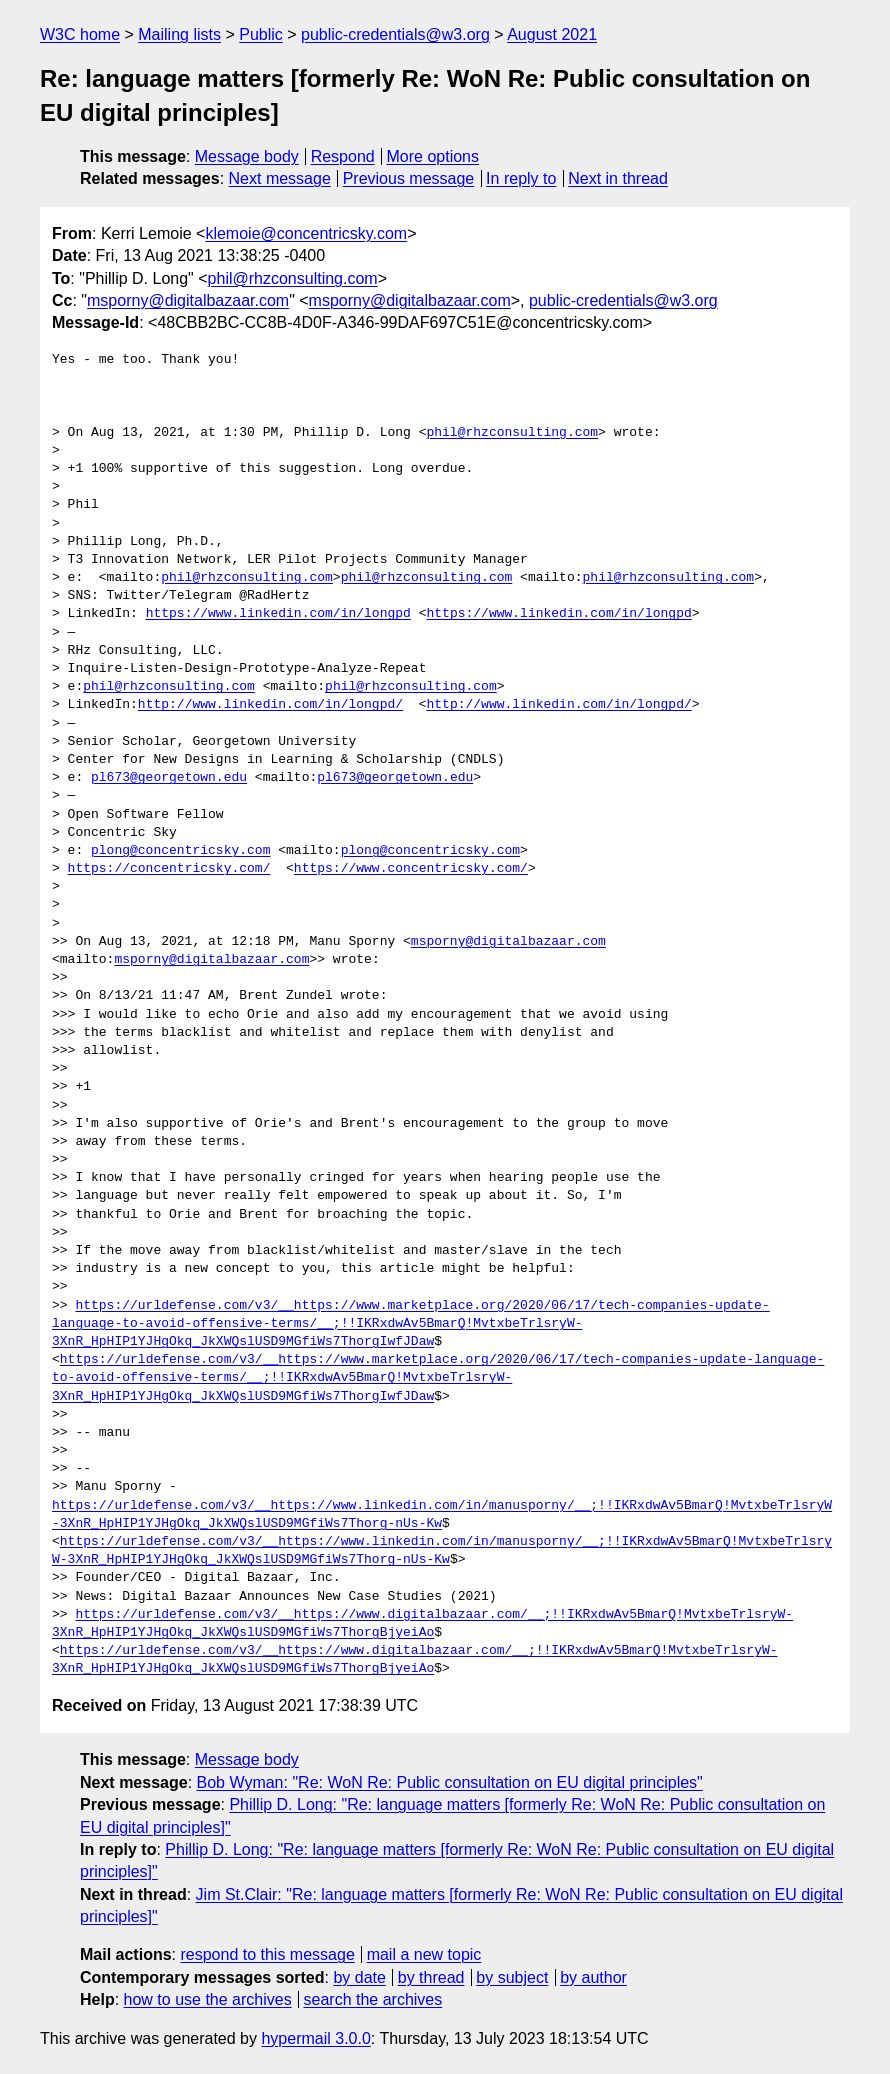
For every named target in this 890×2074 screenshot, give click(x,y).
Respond (343, 156)
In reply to (521, 178)
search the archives (373, 1999)
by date (359, 1977)
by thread (431, 1977)
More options (433, 156)
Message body (247, 156)
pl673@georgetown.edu (169, 778)
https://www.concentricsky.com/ (411, 869)
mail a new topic (424, 1954)
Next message (280, 178)
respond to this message (267, 1954)
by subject (512, 1977)
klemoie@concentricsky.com (306, 233)
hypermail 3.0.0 (315, 2038)
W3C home (80, 34)
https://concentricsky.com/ (169, 869)
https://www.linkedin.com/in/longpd (278, 614)
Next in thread (618, 178)
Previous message (409, 178)
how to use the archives (208, 1999)
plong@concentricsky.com (180, 851)
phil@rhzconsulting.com (293, 278)
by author (593, 1977)
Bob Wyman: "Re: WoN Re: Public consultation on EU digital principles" (450, 1782)
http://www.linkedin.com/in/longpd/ (270, 705)
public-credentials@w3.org (395, 34)
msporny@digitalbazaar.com (188, 300)
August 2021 (552, 34)
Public (261, 34)
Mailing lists (179, 34)
